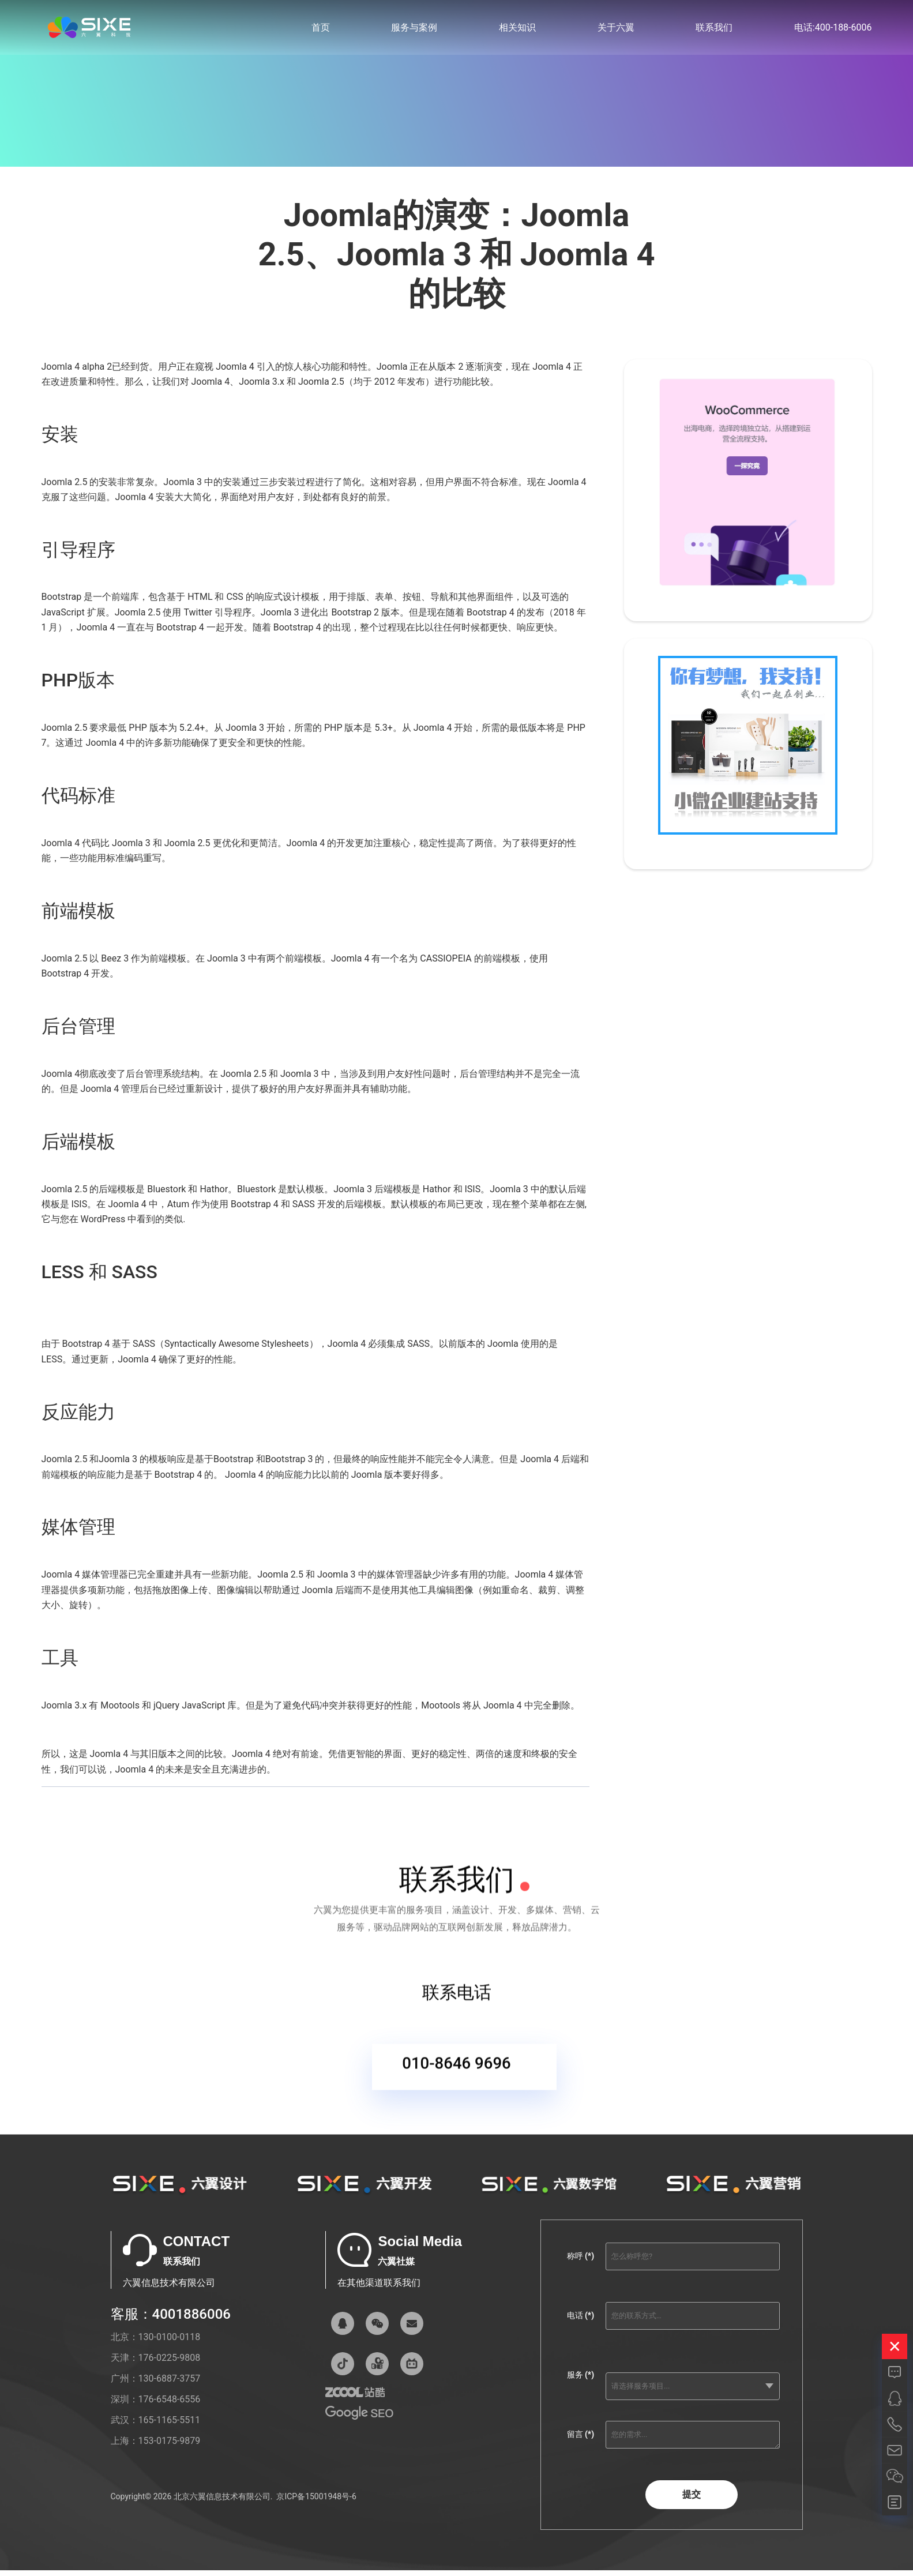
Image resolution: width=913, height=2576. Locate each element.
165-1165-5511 (169, 2427)
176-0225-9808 (169, 2365)
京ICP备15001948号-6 (316, 2503)
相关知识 (517, 28)
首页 (320, 28)
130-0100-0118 (169, 2344)
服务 (580, 2382)
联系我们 (714, 28)
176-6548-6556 (169, 2406)
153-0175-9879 (169, 2448)
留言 (580, 2441)
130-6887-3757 (169, 2385)
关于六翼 (616, 28)
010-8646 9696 (456, 2071)
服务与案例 (414, 28)
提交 (691, 2501)
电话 (580, 2322)
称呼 (580, 2263)
